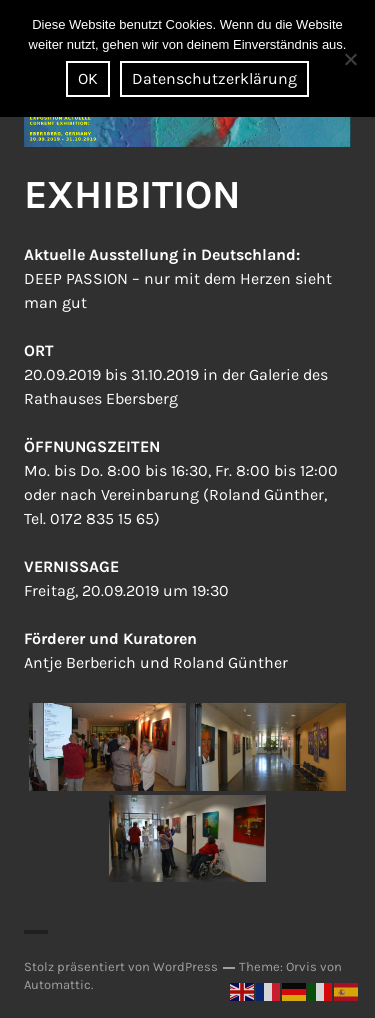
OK (88, 78)
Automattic (57, 984)
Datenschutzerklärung (214, 78)
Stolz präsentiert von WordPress (121, 966)
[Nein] (350, 59)
